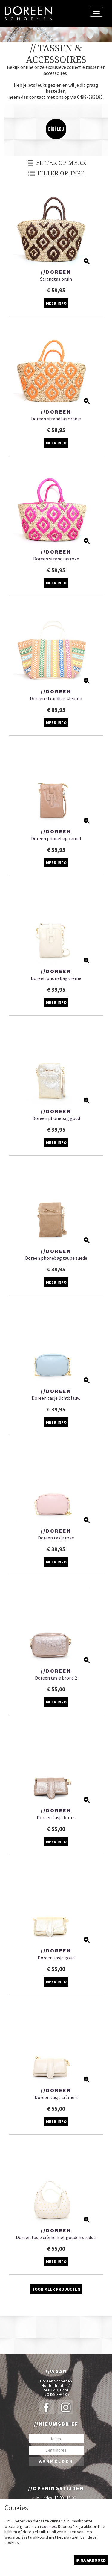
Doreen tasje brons (56, 1817)
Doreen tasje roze (56, 1537)
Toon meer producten (56, 2289)
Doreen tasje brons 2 (56, 1677)
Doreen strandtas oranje (56, 418)
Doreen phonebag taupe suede (56, 1258)
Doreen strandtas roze (56, 558)
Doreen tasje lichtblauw (56, 1398)
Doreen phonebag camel (56, 838)
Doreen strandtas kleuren (56, 698)
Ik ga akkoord (91, 2560)
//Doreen (56, 272)
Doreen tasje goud (56, 1957)
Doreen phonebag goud (56, 1118)
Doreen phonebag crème (56, 978)
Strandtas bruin (56, 278)
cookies (49, 2526)
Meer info (56, 303)
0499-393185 (58, 2394)
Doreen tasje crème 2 (56, 2097)
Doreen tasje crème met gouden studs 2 (56, 2237)
